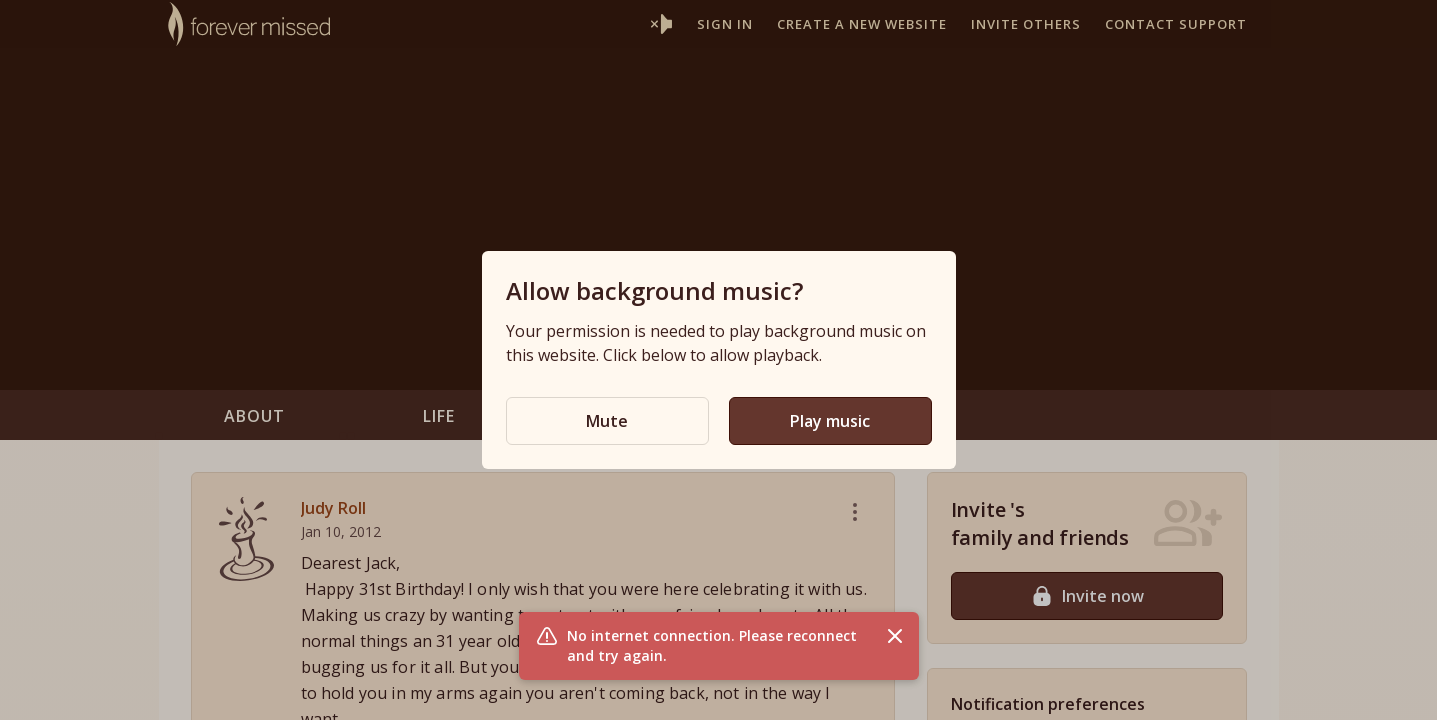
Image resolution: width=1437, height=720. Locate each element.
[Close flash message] (895, 636)
